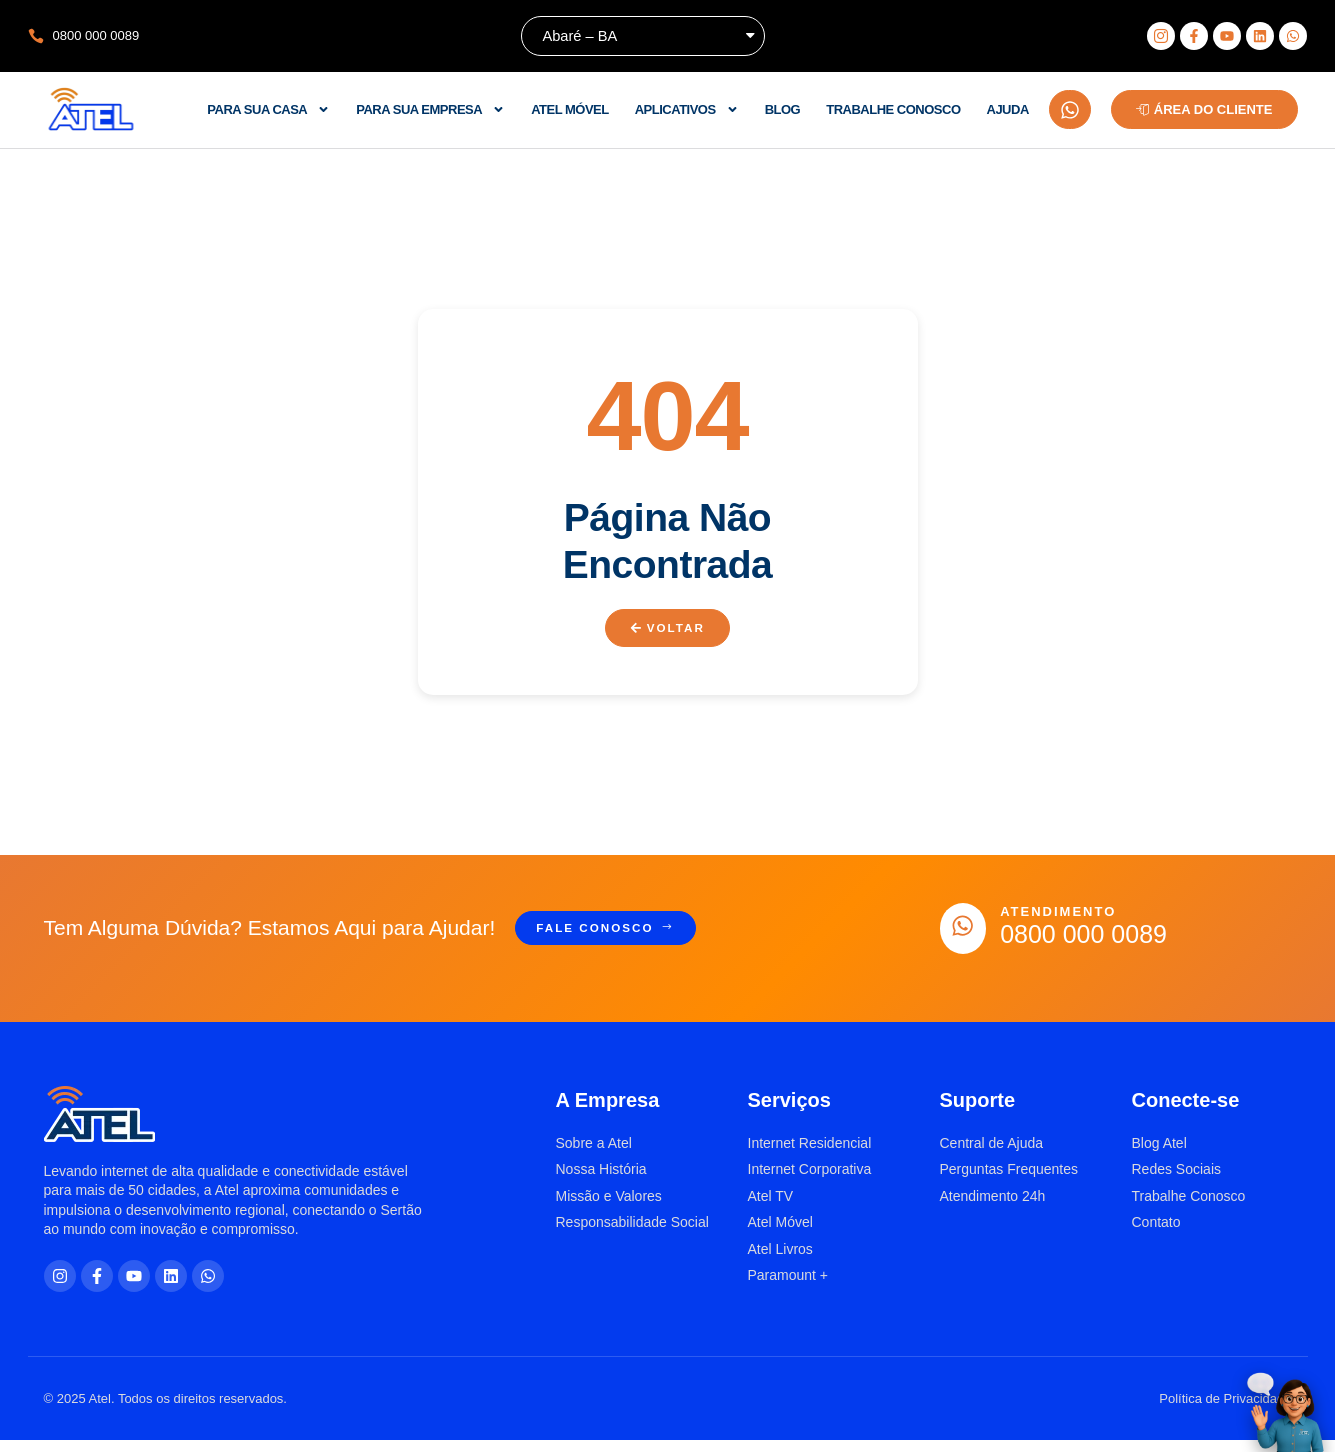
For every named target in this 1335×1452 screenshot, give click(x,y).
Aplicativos (687, 109)
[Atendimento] (968, 934)
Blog (783, 109)
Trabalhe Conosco (893, 109)
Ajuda (1008, 109)
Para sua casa (268, 109)
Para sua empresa (430, 109)
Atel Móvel (570, 109)
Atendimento (1068, 918)
